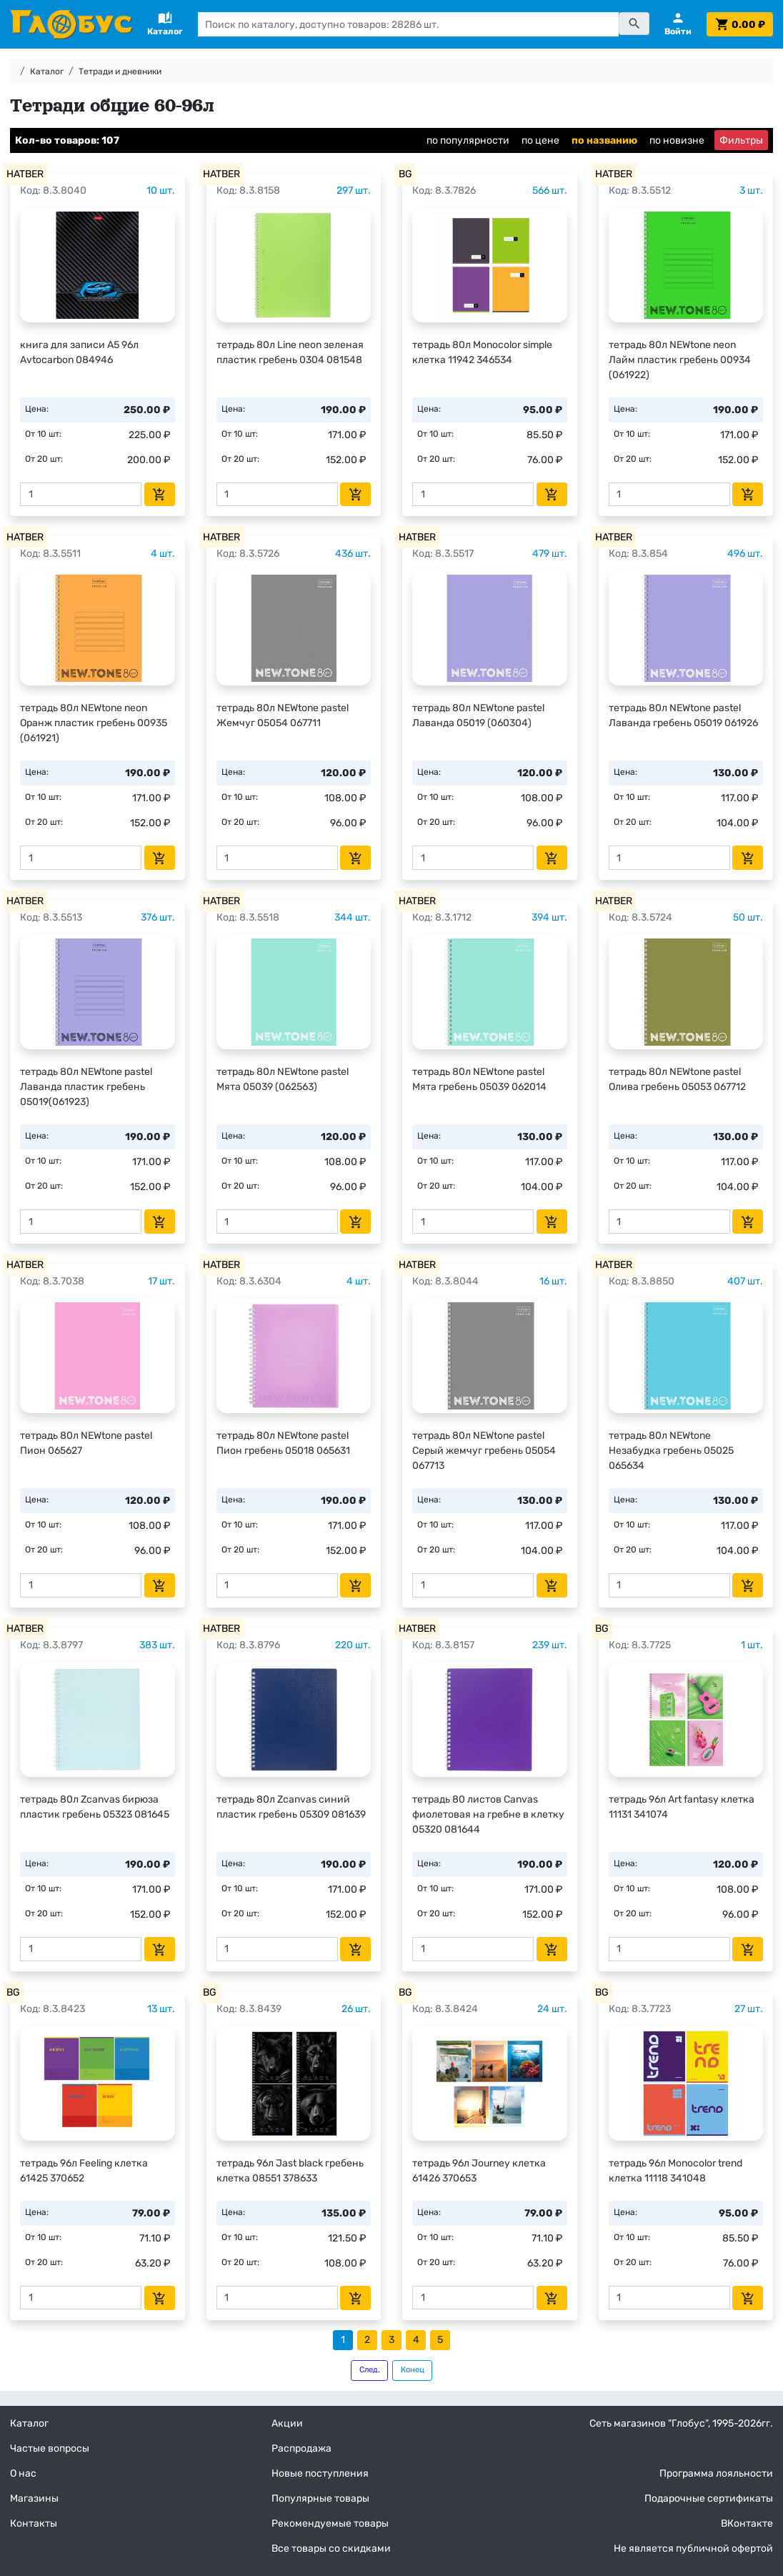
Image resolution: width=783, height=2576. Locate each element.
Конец (412, 2369)
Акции (287, 2423)
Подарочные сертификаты (708, 2498)
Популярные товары (320, 2498)
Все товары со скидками (331, 2548)
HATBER (25, 174)
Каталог (47, 71)
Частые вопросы (49, 2448)
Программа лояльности (716, 2473)
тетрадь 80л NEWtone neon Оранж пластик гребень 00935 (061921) (93, 723)
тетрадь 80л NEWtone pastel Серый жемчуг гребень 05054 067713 (484, 1451)
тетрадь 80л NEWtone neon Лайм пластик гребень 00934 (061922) (680, 360)
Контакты (33, 2523)
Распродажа (301, 2448)
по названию (604, 140)
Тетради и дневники (120, 71)
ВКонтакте (747, 2523)
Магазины (34, 2498)
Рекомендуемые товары (330, 2523)
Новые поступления (320, 2473)
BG (405, 174)
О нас (23, 2473)
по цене (540, 140)
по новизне (676, 140)
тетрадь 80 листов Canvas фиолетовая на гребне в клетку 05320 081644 (488, 1814)
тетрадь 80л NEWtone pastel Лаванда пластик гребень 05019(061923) (86, 1087)
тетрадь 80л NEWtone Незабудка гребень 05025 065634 (671, 1451)
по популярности (468, 140)
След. (369, 2369)
